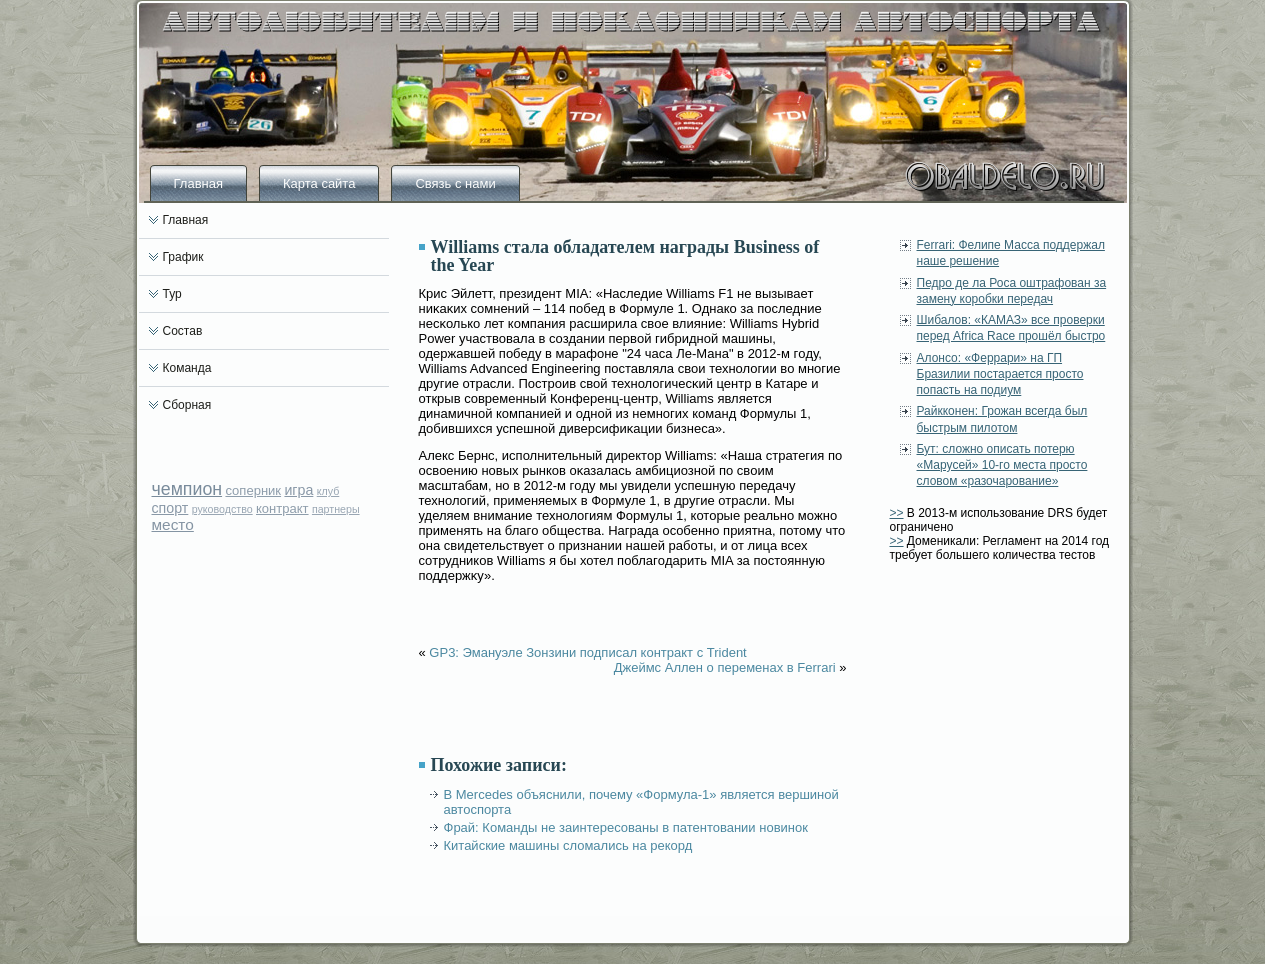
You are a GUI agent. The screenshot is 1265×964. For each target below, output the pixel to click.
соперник (253, 490)
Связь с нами (455, 183)
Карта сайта (319, 183)
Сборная (187, 405)
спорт (170, 508)
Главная (198, 183)
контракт (282, 508)
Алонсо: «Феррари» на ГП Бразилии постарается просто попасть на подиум (1000, 374)
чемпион (187, 489)
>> (897, 513)
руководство (222, 509)
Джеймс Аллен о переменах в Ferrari (725, 667)
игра (298, 490)
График (183, 257)
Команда (187, 368)
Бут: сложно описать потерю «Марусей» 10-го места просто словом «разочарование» (1002, 465)
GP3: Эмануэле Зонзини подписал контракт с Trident (587, 652)
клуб (328, 491)
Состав (183, 331)
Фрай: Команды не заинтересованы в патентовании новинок (626, 827)
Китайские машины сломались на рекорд (568, 845)
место (173, 524)
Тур (172, 294)
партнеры (336, 509)
